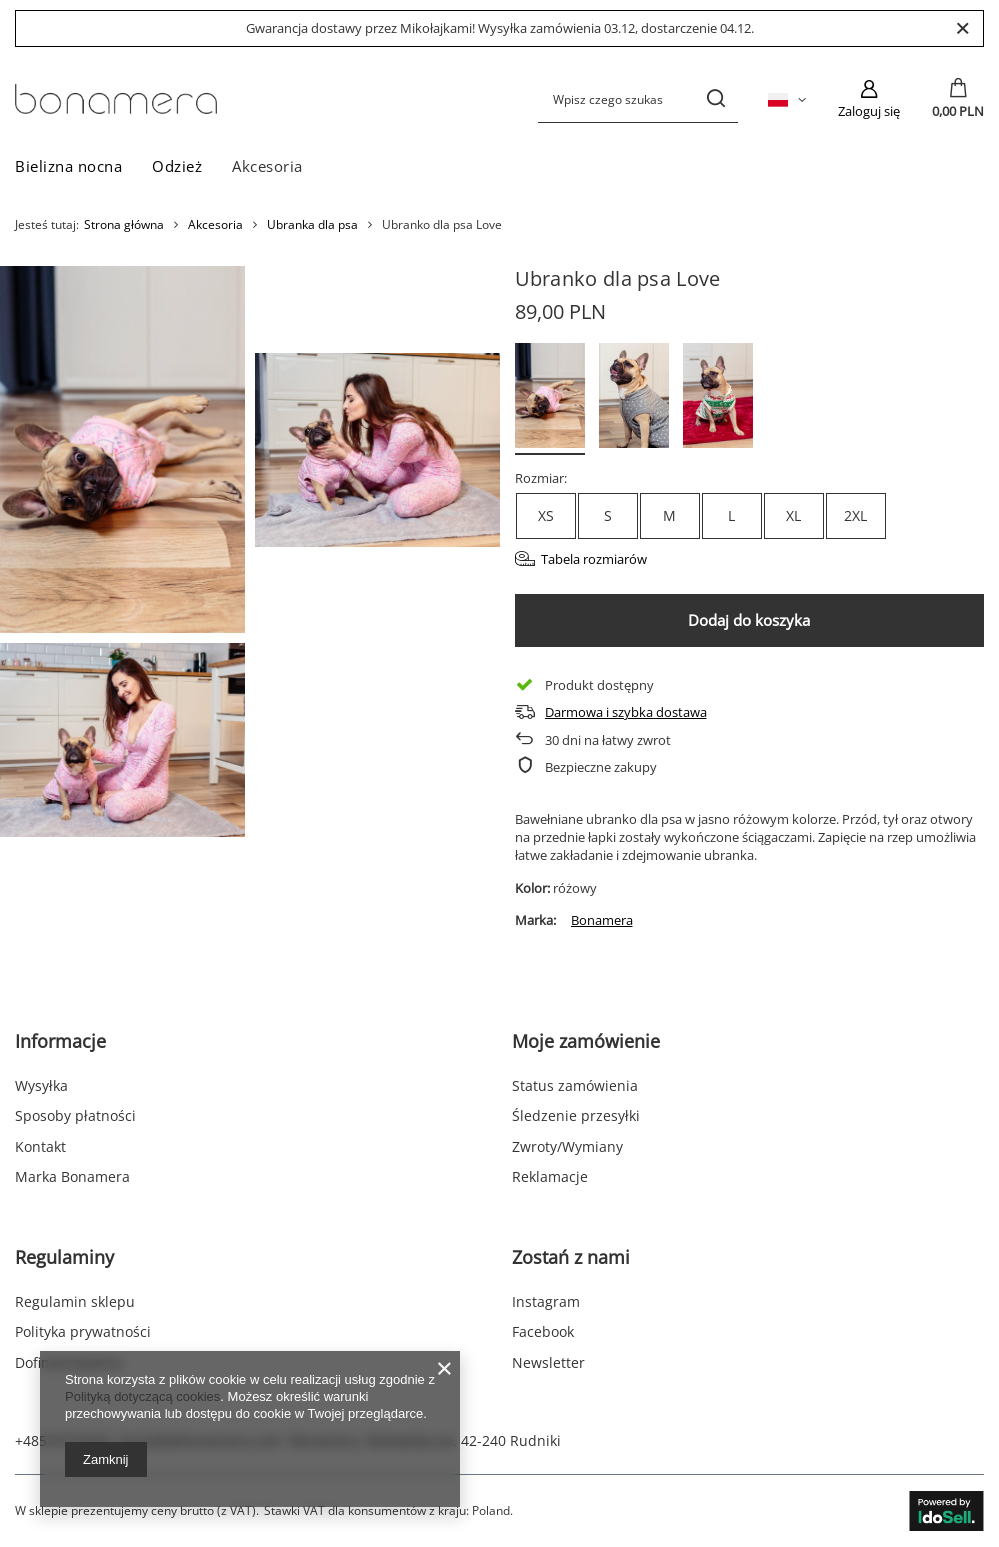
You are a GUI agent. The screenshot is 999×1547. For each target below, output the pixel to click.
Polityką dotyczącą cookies (142, 1396)
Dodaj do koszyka (749, 620)
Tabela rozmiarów (594, 559)
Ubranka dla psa (312, 225)
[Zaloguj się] (869, 99)
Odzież (177, 166)
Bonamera (602, 920)
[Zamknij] (962, 28)
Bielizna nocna (68, 166)
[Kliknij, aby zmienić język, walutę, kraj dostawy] (787, 99)
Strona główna (124, 224)
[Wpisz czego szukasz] (638, 99)
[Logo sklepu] (116, 99)
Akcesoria (267, 166)
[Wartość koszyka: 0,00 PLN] (958, 99)
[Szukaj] (715, 99)
